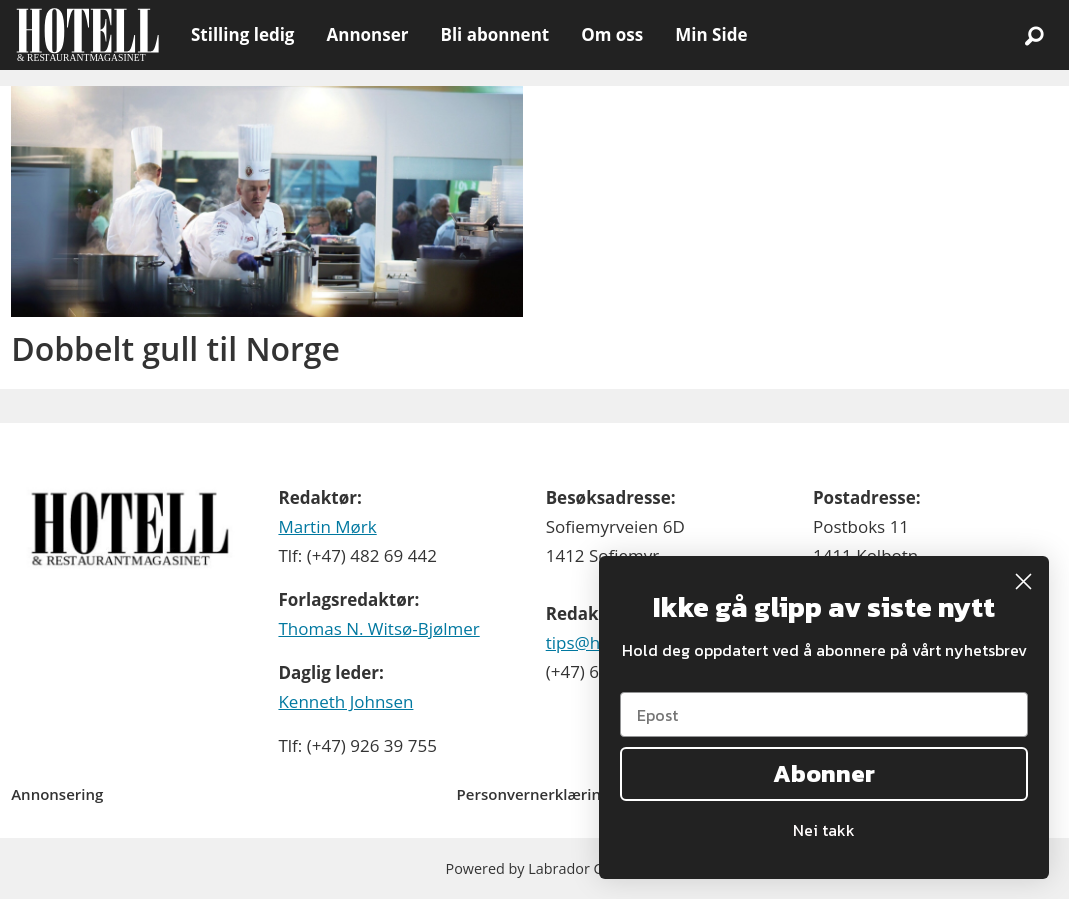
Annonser (367, 34)
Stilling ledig (242, 34)
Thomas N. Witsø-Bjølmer (378, 628)
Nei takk (824, 830)
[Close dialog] (1023, 581)
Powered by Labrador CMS (535, 868)
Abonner (824, 773)
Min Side (711, 34)
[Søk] (1034, 35)
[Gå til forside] (87, 35)
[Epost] (824, 714)
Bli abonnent (494, 34)
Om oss (612, 34)
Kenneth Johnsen (345, 701)
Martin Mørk (327, 526)
